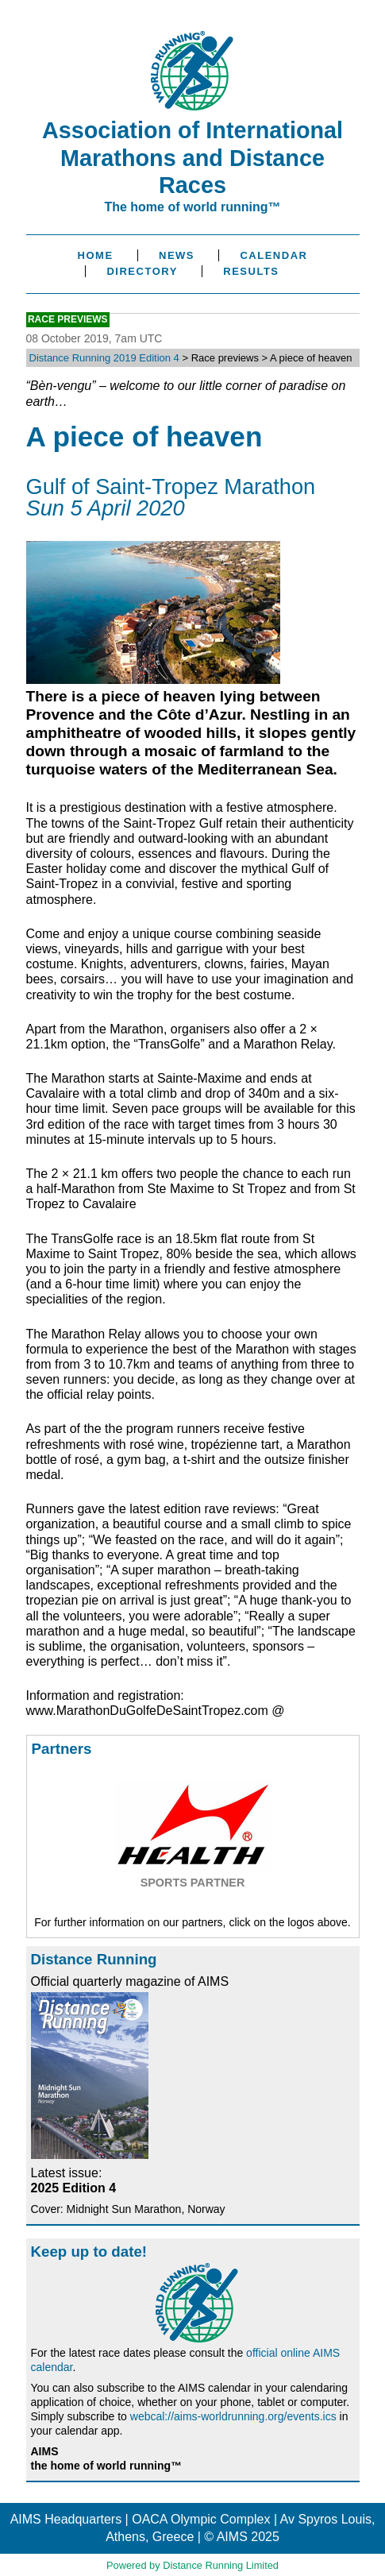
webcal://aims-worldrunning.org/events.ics (233, 2416)
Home (96, 255)
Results (251, 271)
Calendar (273, 255)
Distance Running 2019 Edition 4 (104, 358)
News (176, 255)
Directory (141, 271)
